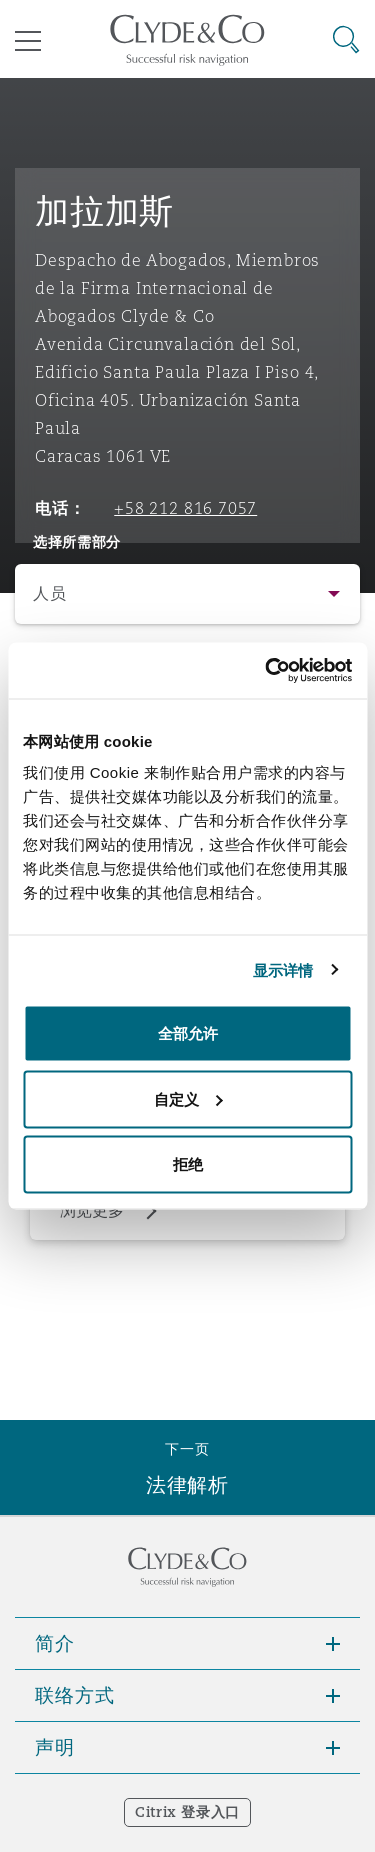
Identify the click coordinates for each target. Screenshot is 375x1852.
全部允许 (188, 1033)
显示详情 (283, 969)
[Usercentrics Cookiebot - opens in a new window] (267, 671)
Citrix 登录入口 (187, 1812)
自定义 (188, 1098)
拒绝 (188, 1164)
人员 (49, 593)
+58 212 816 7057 (185, 508)
